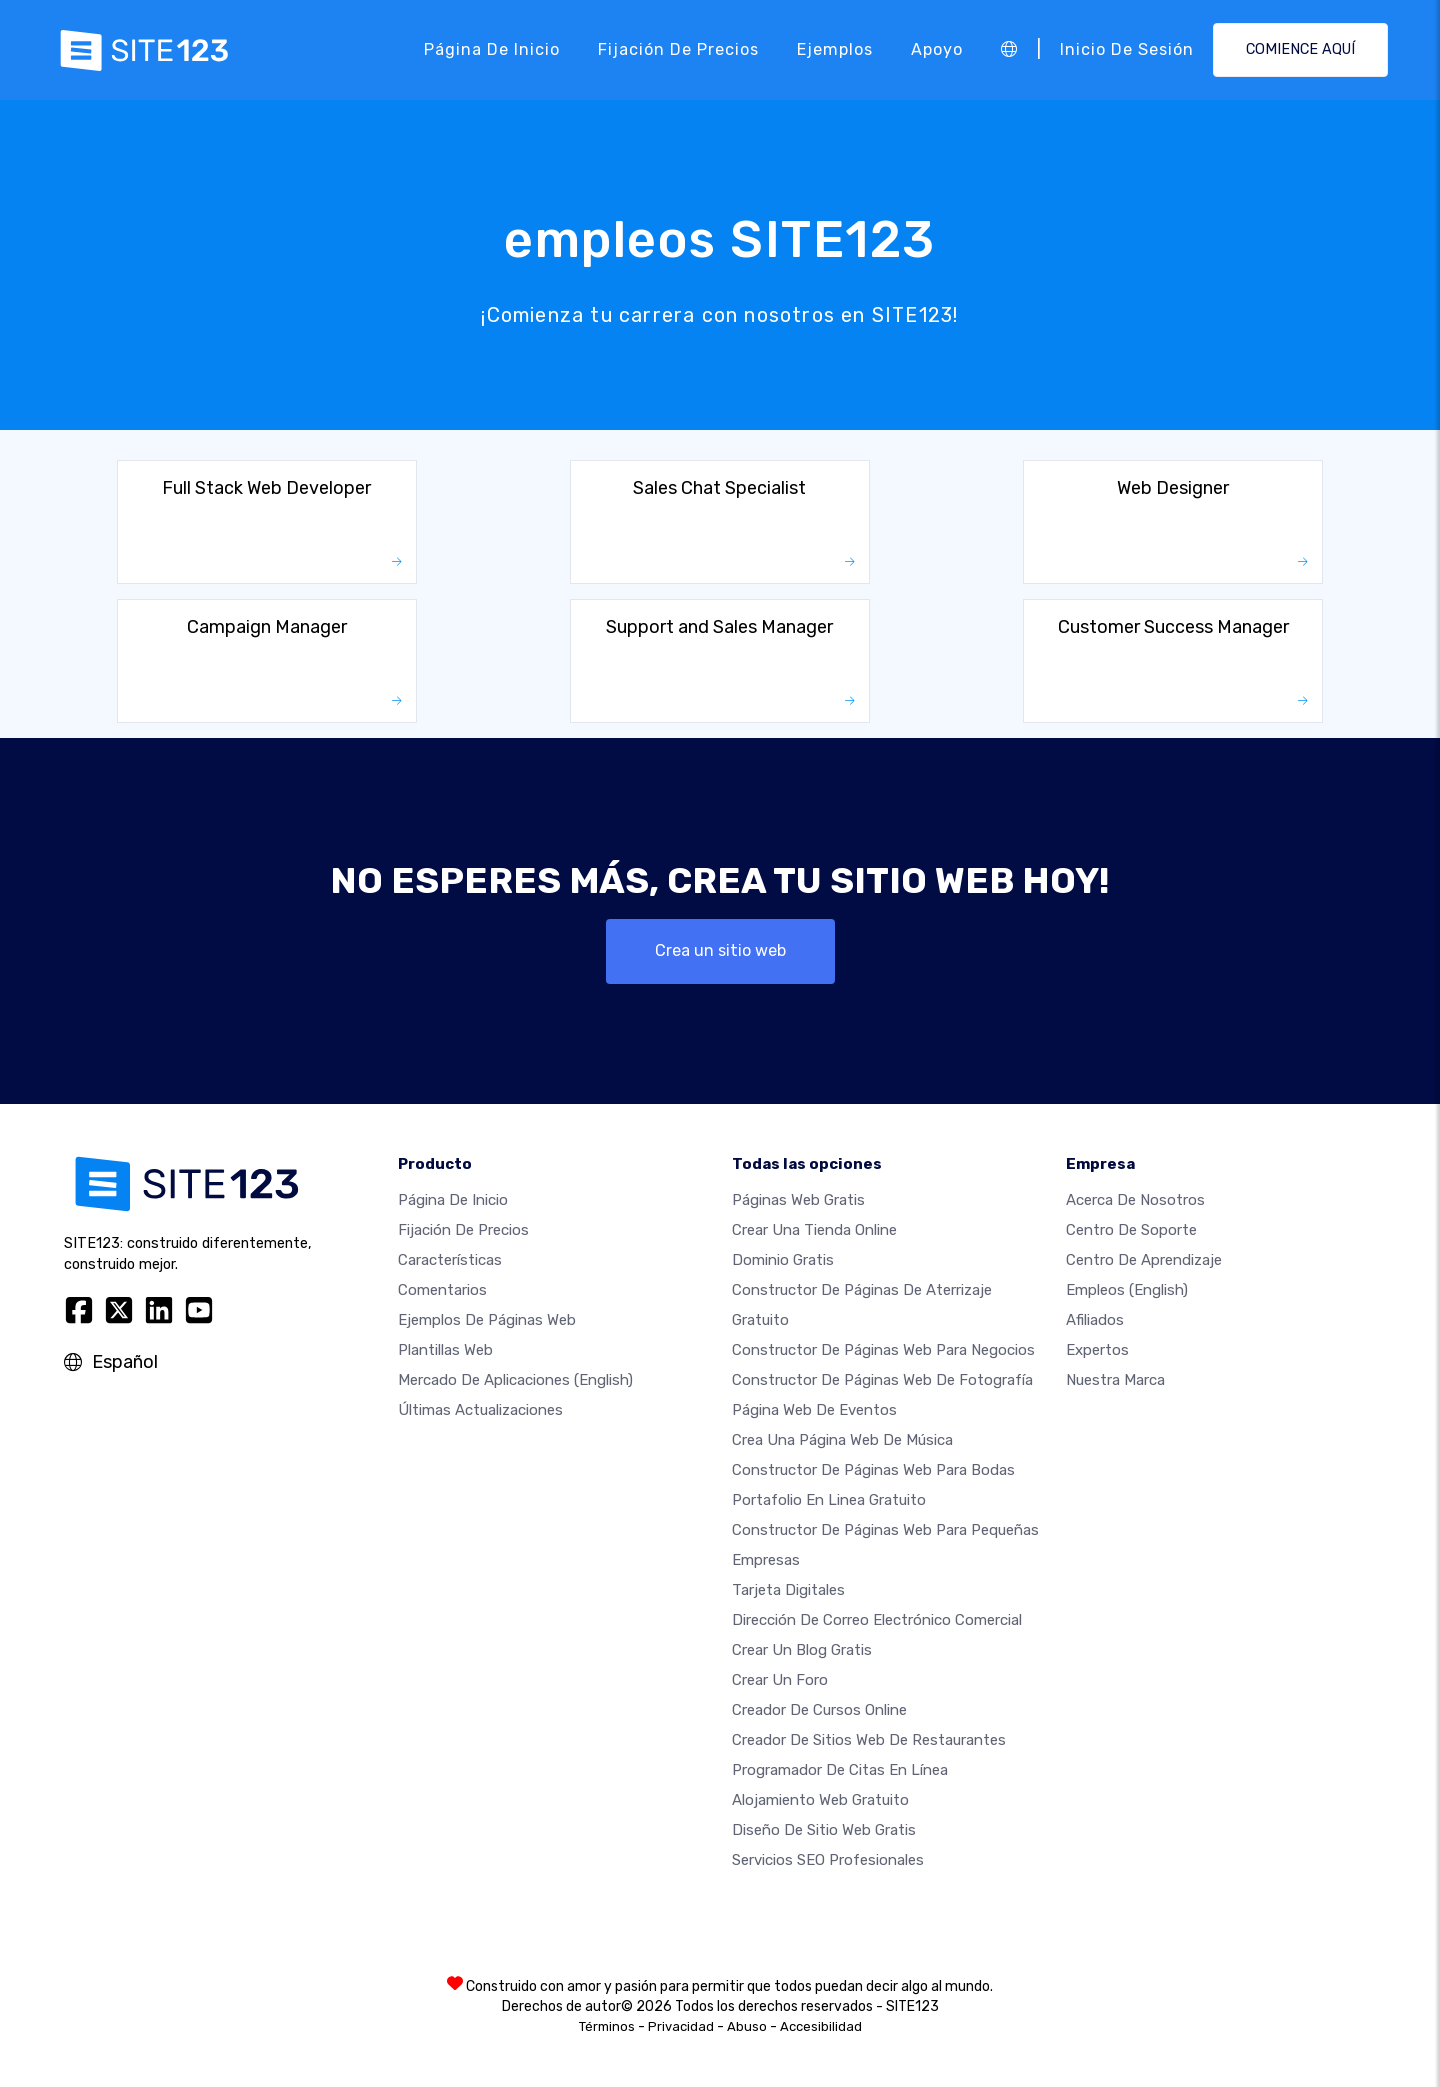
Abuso (747, 2026)
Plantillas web (445, 1350)
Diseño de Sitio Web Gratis (824, 1830)
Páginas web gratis (798, 1200)
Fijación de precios (678, 49)
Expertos (1097, 1350)
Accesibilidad (821, 2026)
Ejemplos (835, 49)
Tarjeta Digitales (788, 1590)
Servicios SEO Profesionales (828, 1860)
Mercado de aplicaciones (515, 1380)
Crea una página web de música (842, 1440)
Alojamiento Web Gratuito (820, 1800)
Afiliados (1095, 1320)
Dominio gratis (783, 1260)
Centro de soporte (1131, 1230)
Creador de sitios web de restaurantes (869, 1740)
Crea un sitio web (720, 950)
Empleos (1127, 1290)
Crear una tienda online (814, 1230)
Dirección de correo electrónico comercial (877, 1620)
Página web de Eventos (814, 1410)
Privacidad (681, 2026)
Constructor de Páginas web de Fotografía (882, 1380)
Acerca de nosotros (1135, 1200)
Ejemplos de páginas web (487, 1320)
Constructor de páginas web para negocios (883, 1350)
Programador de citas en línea (840, 1770)
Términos (607, 2026)
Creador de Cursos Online (819, 1710)
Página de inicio (492, 49)
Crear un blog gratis (802, 1650)
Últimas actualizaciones (480, 1410)
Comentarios (442, 1290)
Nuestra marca (1115, 1380)
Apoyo (937, 49)
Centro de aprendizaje (1144, 1260)
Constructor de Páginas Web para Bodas (873, 1470)
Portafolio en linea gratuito (829, 1500)
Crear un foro (780, 1680)
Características (450, 1260)
